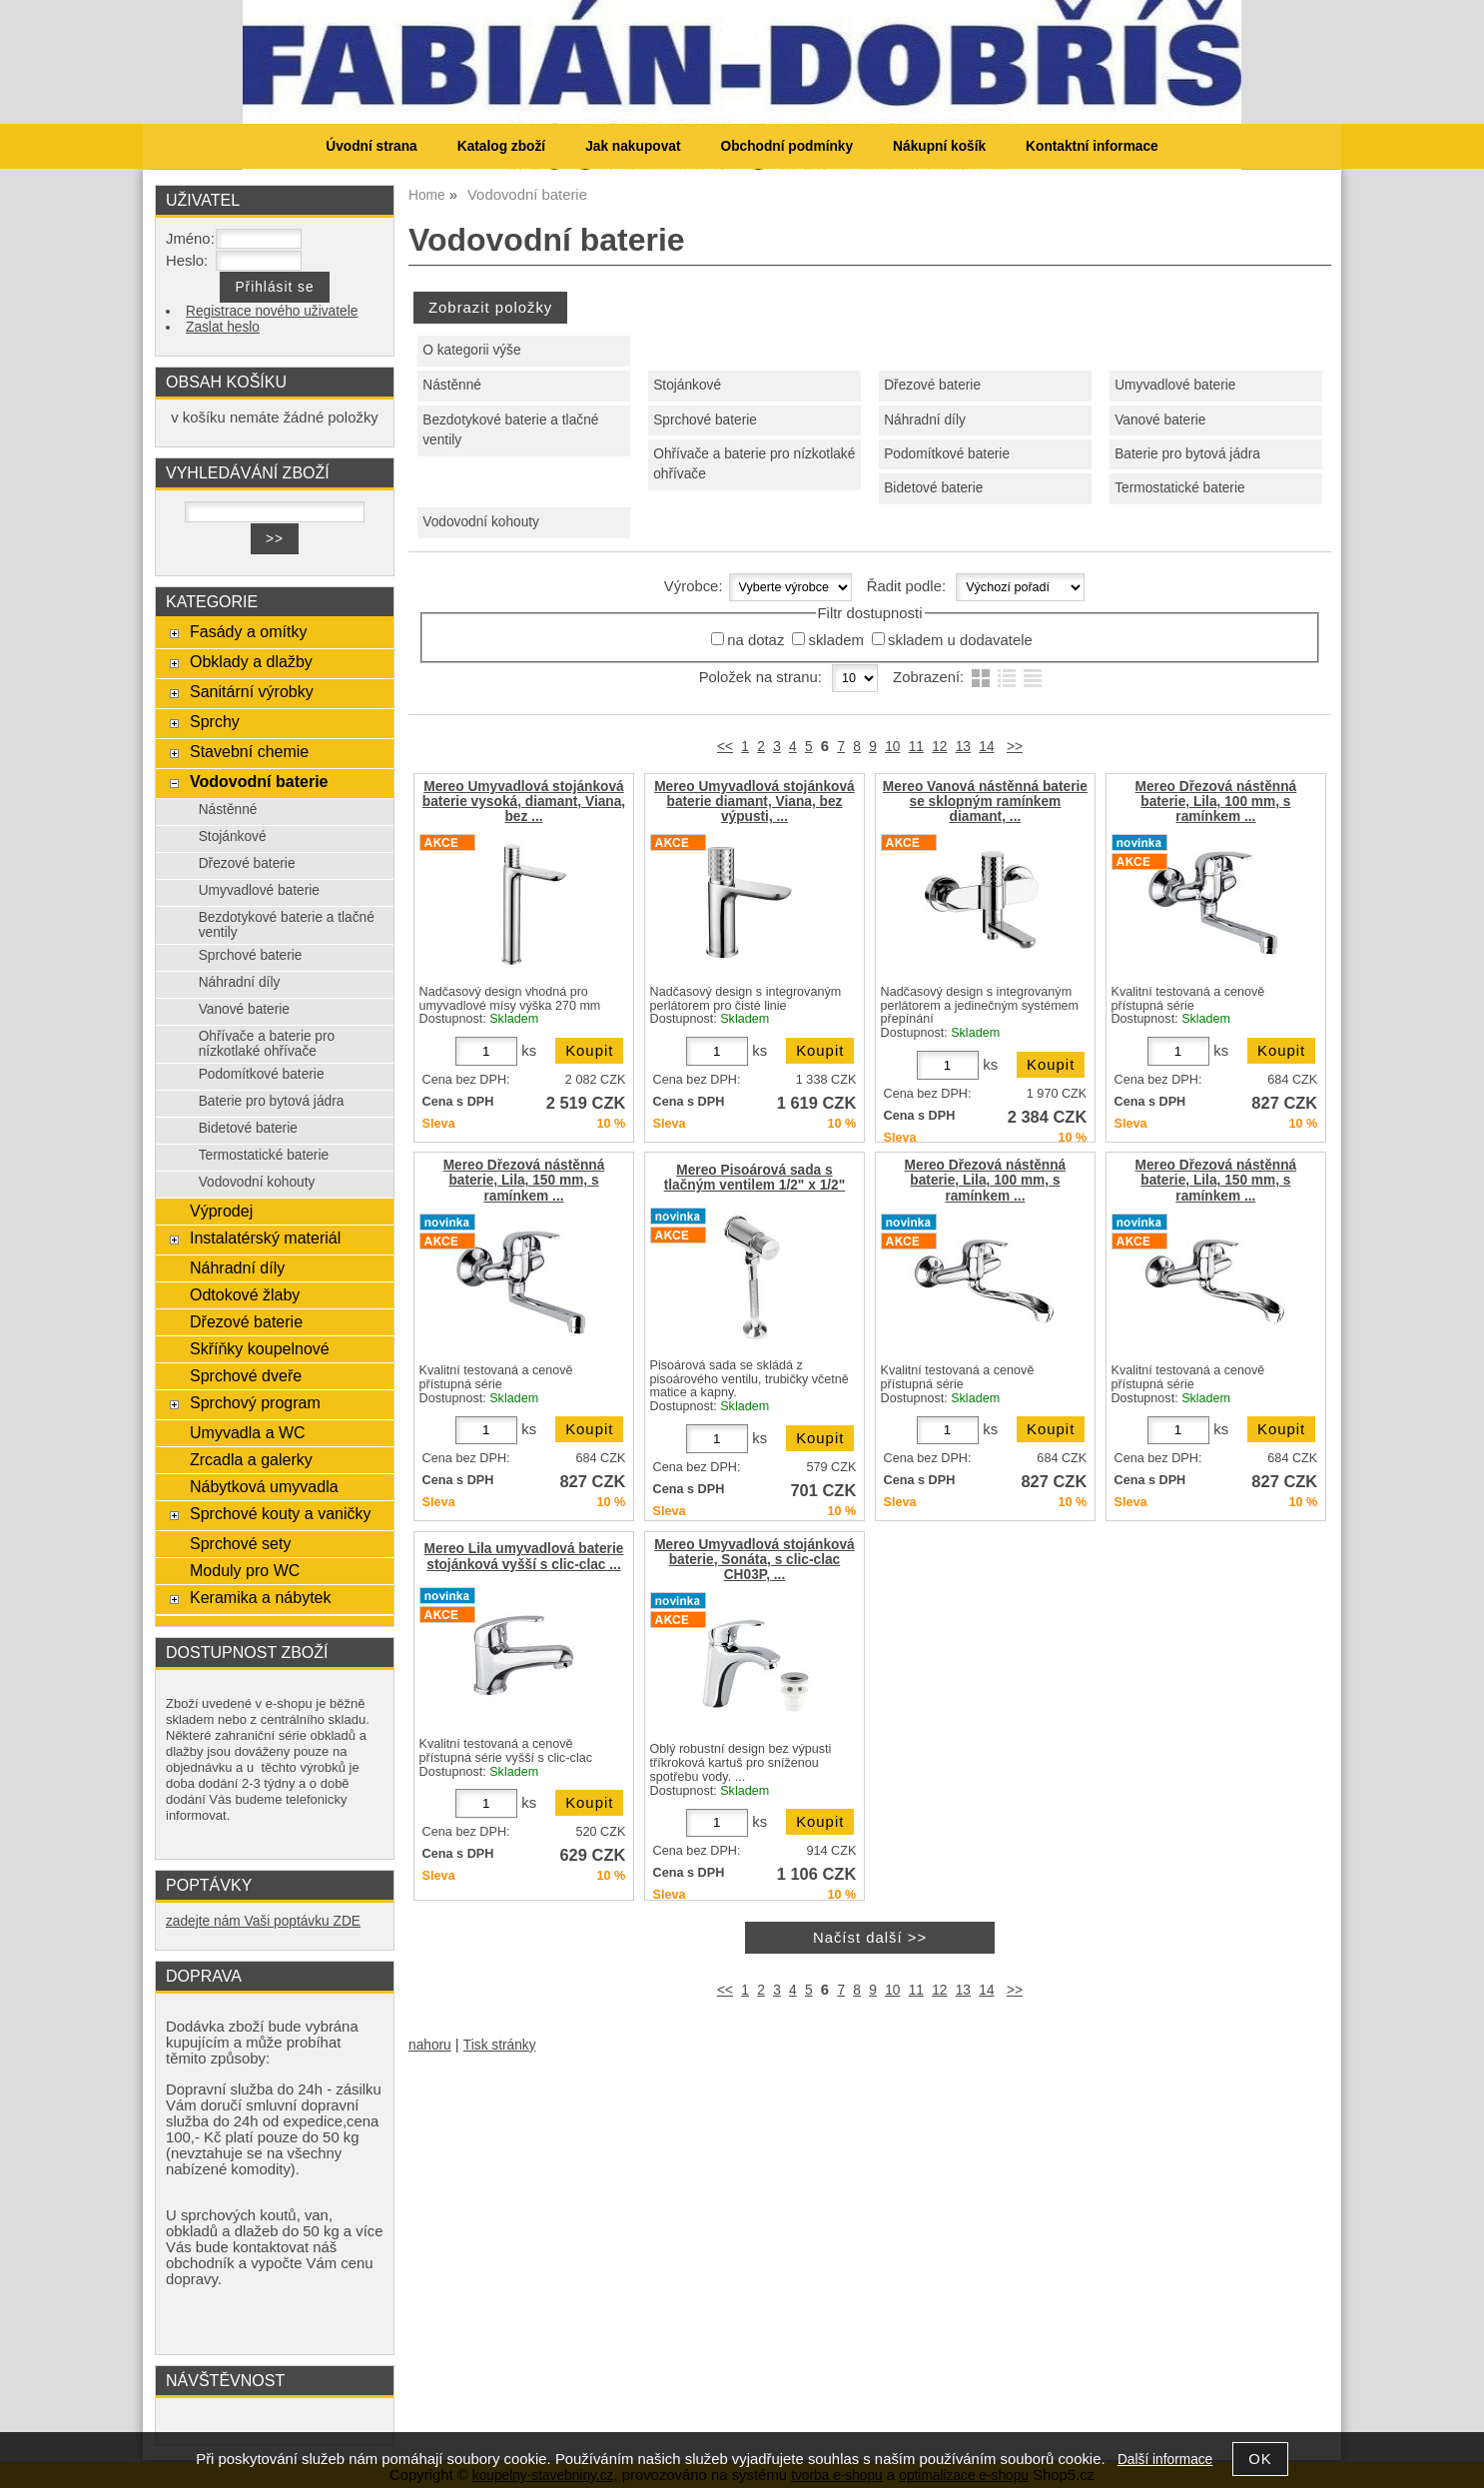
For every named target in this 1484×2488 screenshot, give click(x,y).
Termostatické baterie (1179, 487)
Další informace (1164, 2459)
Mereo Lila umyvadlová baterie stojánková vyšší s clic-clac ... (524, 1556)
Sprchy (215, 721)
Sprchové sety (240, 1543)
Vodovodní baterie (259, 781)
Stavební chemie (249, 751)
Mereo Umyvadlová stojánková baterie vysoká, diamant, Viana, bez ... (523, 801)
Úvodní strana (371, 146)
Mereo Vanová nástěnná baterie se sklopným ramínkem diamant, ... (985, 801)
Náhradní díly (925, 420)
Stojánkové (687, 385)
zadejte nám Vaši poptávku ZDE (263, 1921)
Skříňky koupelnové (260, 1348)
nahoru (429, 2045)
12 (939, 746)
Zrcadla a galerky (251, 1459)
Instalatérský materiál (265, 1237)
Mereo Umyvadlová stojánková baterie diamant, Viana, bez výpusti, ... (754, 801)
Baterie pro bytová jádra (1187, 453)
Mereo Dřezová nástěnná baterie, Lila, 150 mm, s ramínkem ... (524, 1180)
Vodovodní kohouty (480, 521)
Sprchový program (255, 1402)
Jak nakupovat (632, 146)
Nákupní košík (939, 146)
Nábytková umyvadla (264, 1486)
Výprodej (221, 1211)
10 (892, 746)
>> (1015, 746)
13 (963, 746)
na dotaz (755, 640)
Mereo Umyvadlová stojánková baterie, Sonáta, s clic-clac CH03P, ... (754, 1559)
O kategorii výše (471, 350)
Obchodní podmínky (786, 146)
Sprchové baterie (705, 420)
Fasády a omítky (249, 631)
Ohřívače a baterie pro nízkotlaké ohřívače (754, 464)
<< (725, 746)
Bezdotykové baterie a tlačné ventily (510, 430)
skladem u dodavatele (960, 640)
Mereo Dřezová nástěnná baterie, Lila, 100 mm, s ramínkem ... (1216, 801)
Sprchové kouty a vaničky (280, 1513)
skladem (835, 640)
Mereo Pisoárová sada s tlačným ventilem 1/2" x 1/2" (755, 1178)
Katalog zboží (501, 146)
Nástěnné (451, 385)
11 (916, 746)
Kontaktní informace (1092, 146)
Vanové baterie (1159, 420)
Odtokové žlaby (245, 1294)
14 (986, 746)
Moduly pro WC (245, 1570)
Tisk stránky (499, 2045)
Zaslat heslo (223, 327)
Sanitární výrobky (252, 691)
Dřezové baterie (932, 385)
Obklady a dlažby (251, 661)
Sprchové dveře (246, 1375)
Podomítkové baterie (947, 453)
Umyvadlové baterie (1174, 385)
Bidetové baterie (933, 487)
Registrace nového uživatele (272, 311)
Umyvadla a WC (248, 1432)
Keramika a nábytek (261, 1597)
